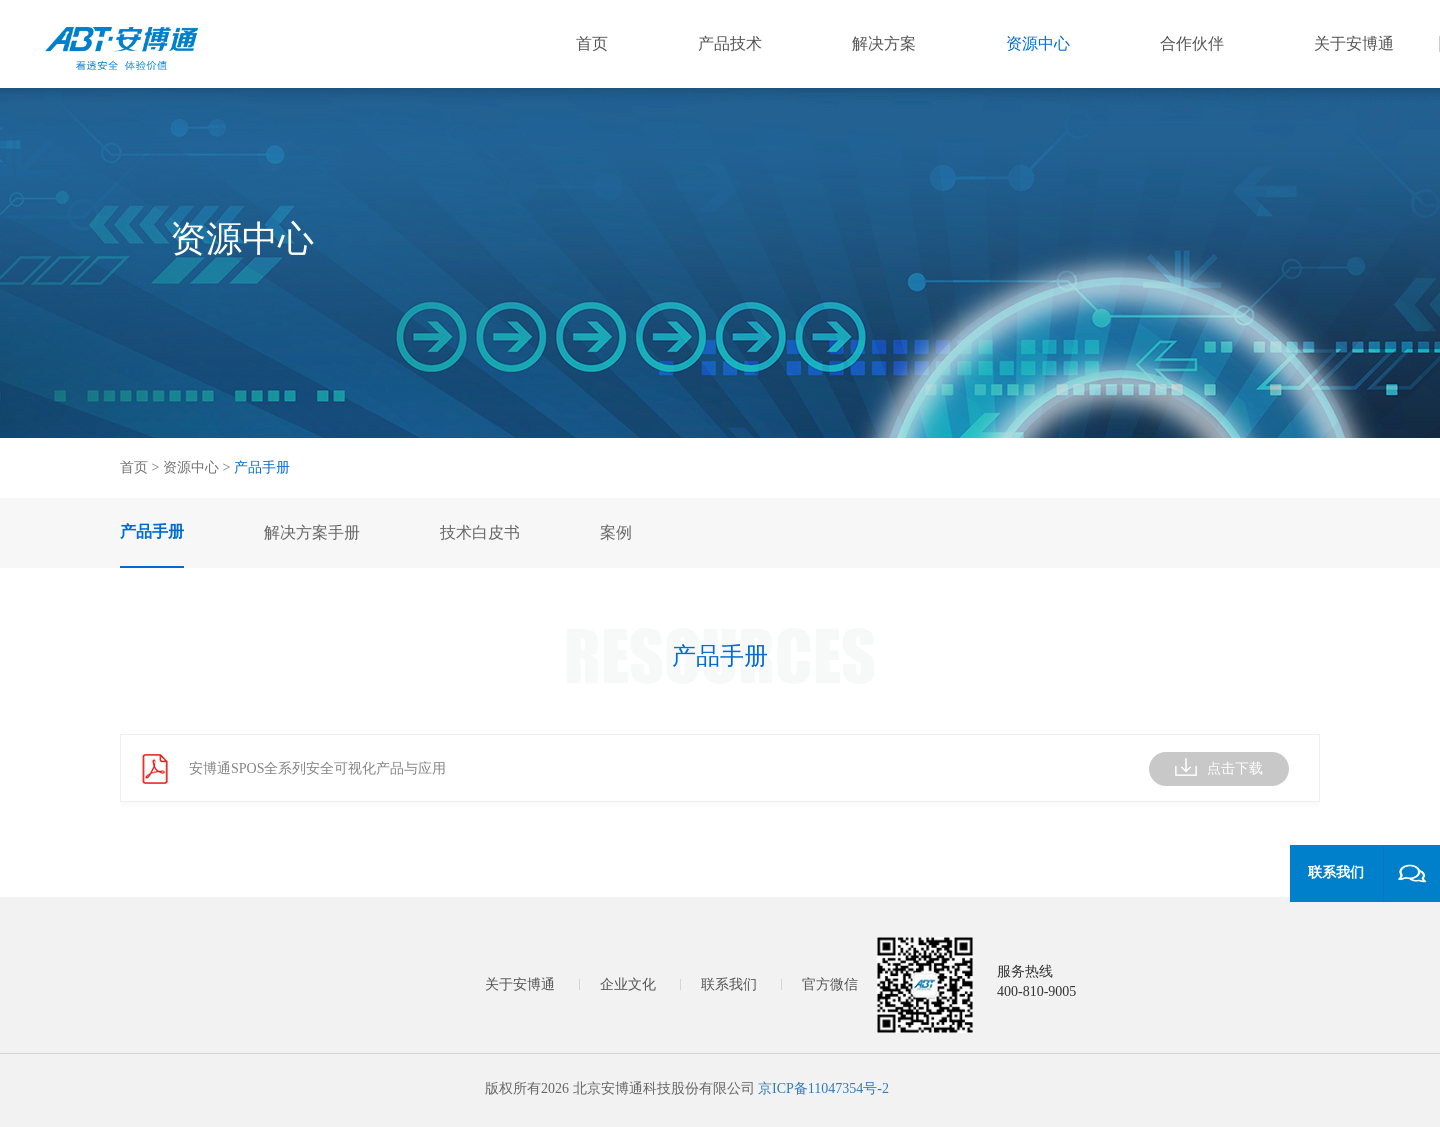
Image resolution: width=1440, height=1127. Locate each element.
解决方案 (884, 43)
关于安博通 (1354, 43)
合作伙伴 (1192, 43)
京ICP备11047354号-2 (823, 1088)
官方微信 (830, 984)
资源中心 (1038, 43)
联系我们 (729, 984)
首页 (592, 43)
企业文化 (628, 984)
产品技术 (730, 43)
